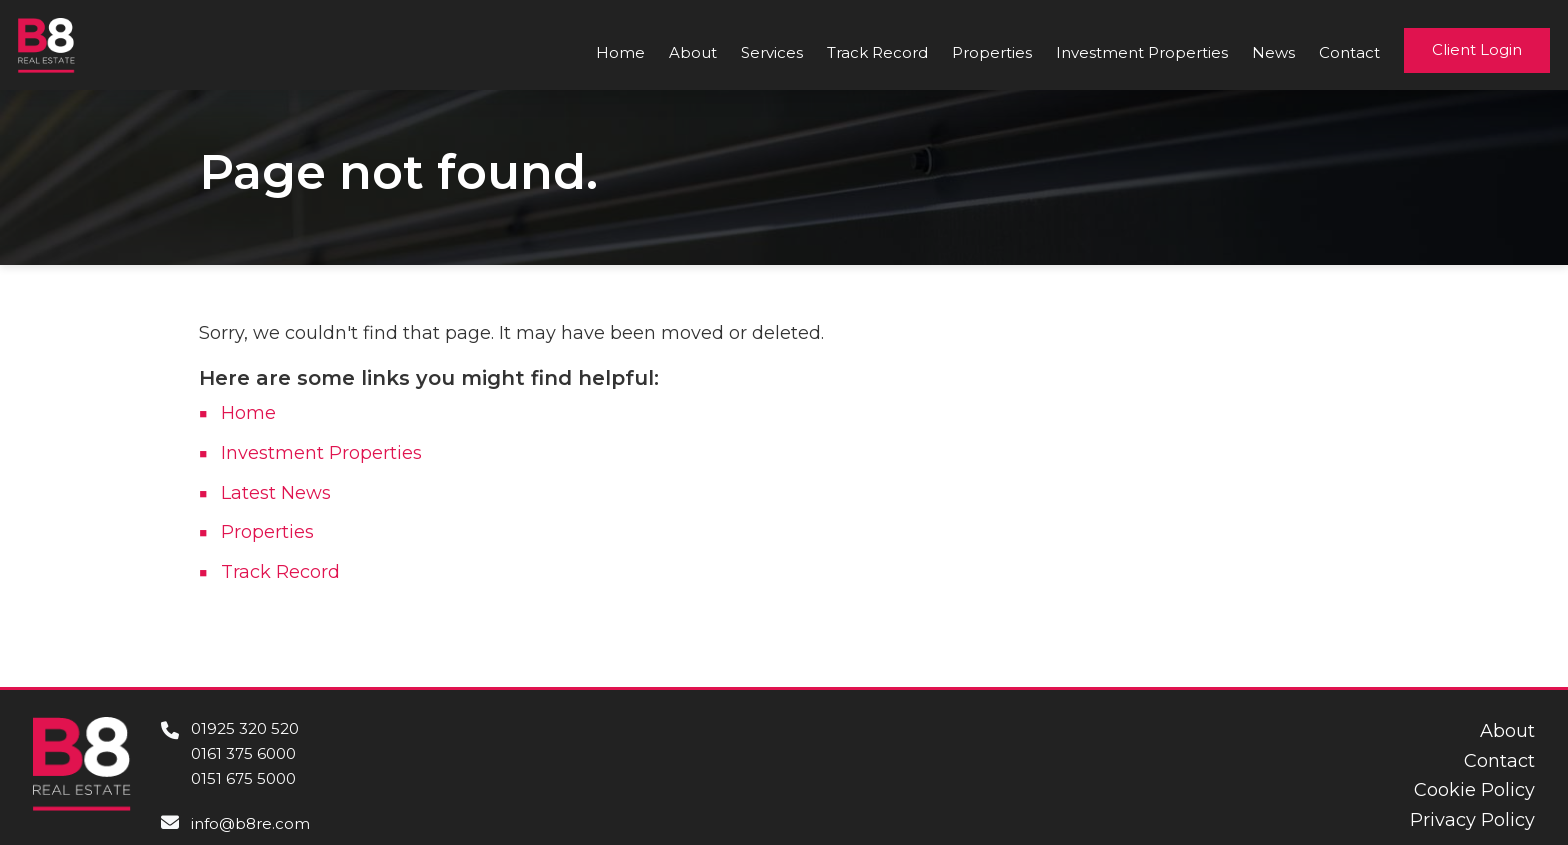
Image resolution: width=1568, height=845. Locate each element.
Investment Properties (1142, 52)
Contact (1349, 52)
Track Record (877, 52)
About (693, 52)
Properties (992, 52)
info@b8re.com (250, 823)
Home (620, 52)
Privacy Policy (1472, 820)
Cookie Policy (1474, 790)
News (1273, 52)
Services (772, 52)
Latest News (276, 493)
